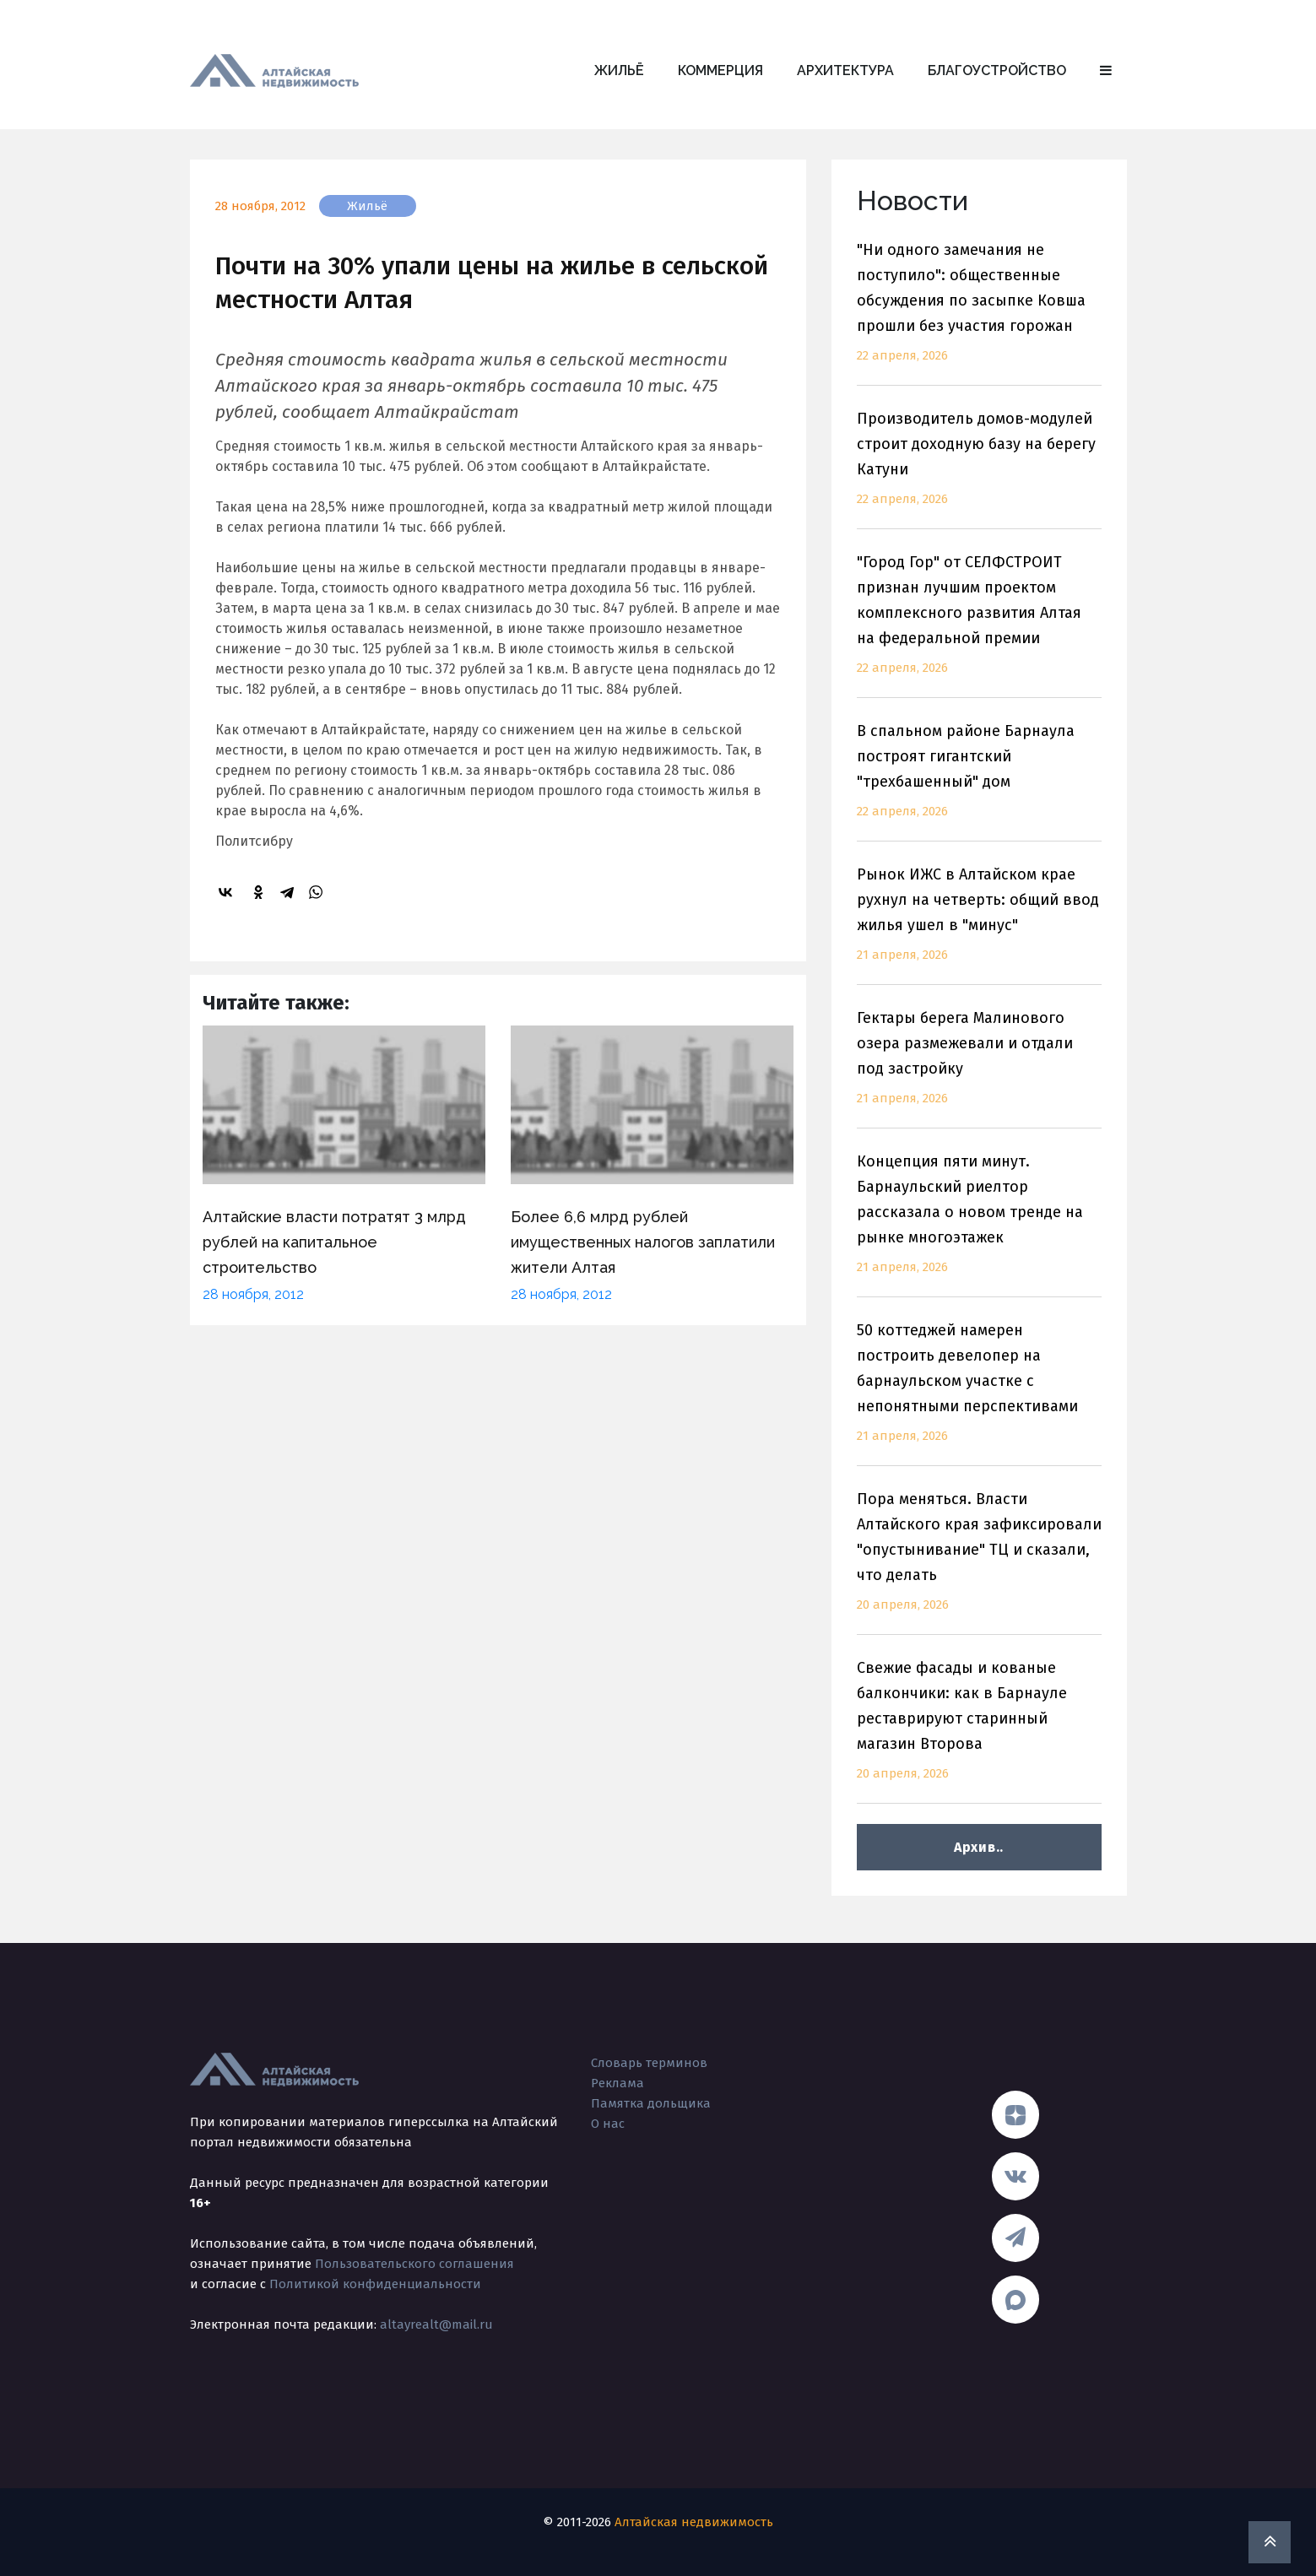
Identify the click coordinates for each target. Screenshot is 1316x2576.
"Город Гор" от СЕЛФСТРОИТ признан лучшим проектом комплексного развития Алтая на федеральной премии (979, 625)
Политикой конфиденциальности (375, 2284)
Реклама (617, 2083)
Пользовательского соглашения (414, 2263)
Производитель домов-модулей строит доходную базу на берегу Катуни (979, 468)
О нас (608, 2123)
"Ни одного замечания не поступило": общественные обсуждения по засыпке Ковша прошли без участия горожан (979, 313)
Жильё (619, 70)
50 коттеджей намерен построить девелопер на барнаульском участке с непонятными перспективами (979, 1393)
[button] (1106, 70)
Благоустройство (997, 70)
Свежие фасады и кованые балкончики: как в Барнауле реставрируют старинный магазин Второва (979, 1731)
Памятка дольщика (651, 2103)
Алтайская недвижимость (694, 2522)
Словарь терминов (649, 2062)
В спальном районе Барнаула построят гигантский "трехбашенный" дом (979, 781)
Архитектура (845, 70)
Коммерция (720, 70)
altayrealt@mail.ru (436, 2324)
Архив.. (979, 1847)
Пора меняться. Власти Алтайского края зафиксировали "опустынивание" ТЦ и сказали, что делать (979, 1562)
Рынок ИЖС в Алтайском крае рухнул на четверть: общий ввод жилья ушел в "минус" (979, 924)
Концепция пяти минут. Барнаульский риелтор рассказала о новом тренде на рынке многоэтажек (979, 1224)
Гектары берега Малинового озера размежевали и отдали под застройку (979, 1068)
